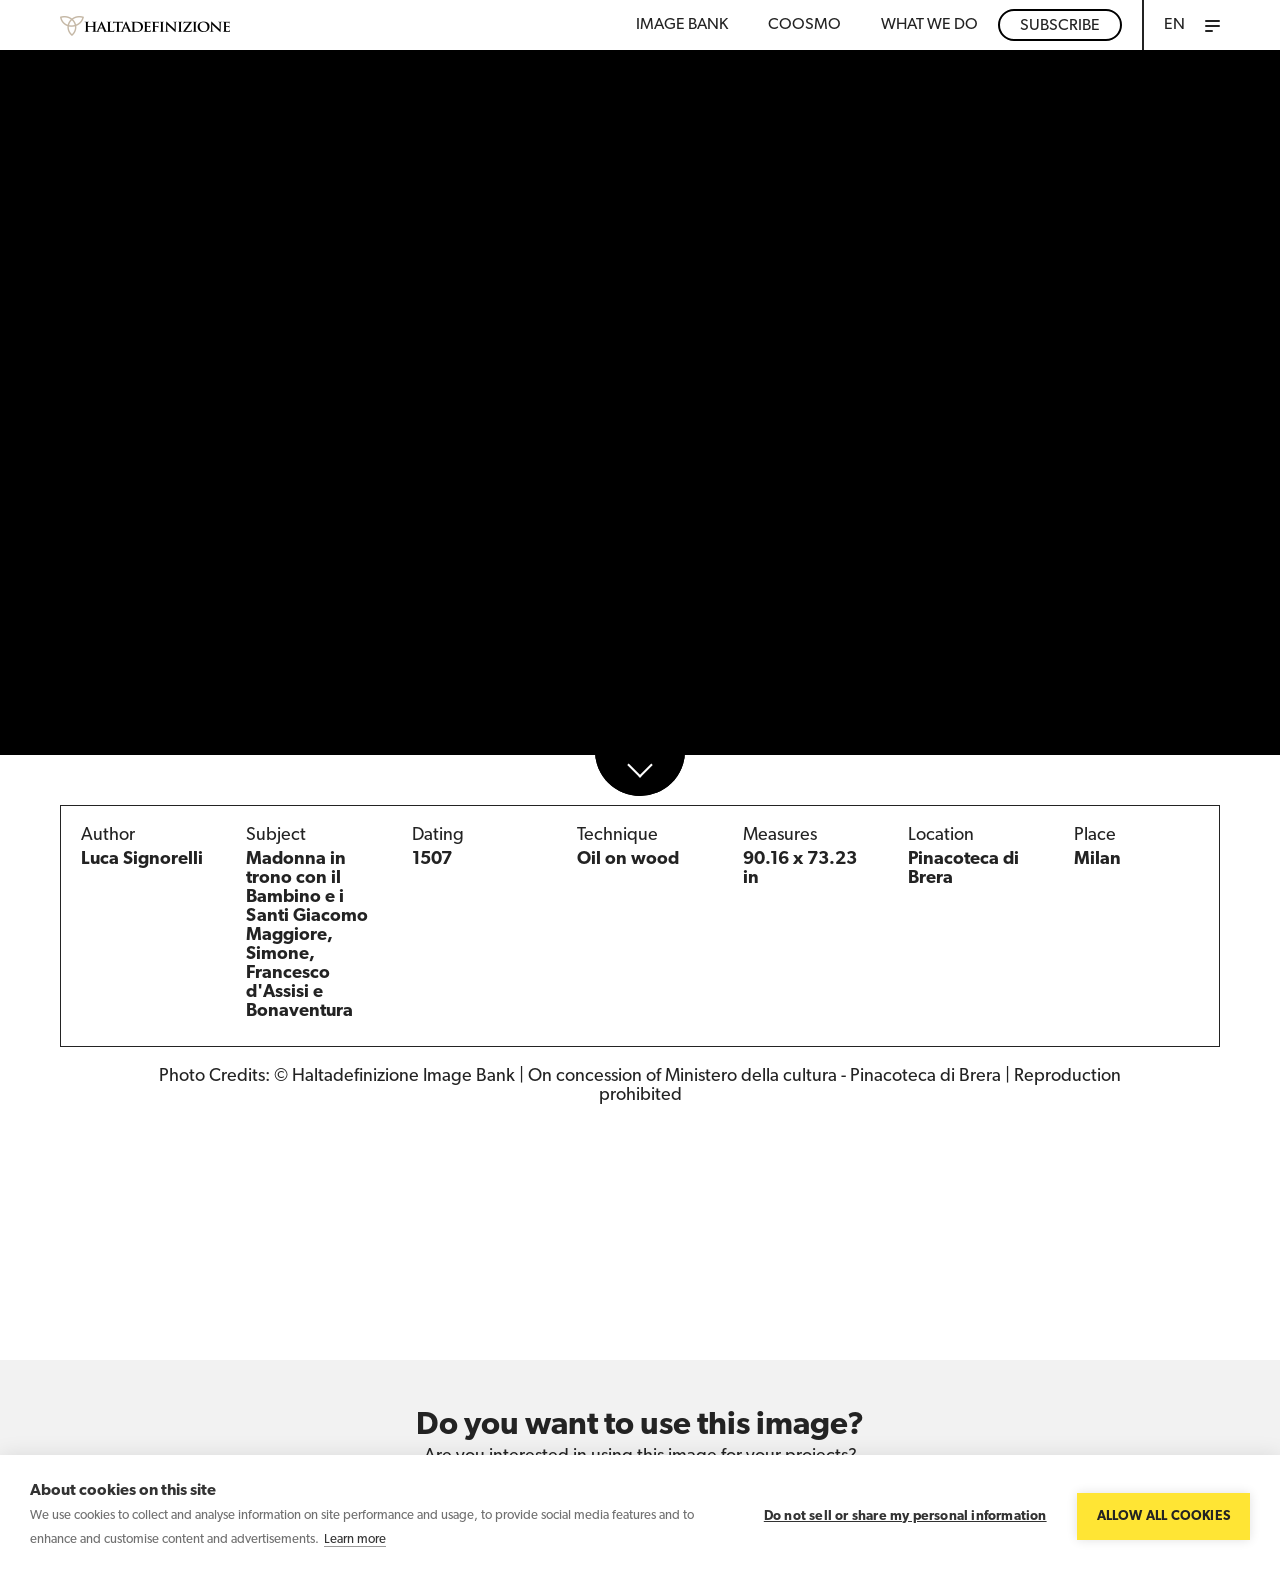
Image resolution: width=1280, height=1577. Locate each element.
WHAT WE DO (929, 25)
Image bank (682, 25)
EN (1174, 25)
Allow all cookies (1163, 1516)
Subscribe (1060, 26)
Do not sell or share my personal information (905, 1516)
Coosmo (804, 25)
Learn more (355, 1539)
